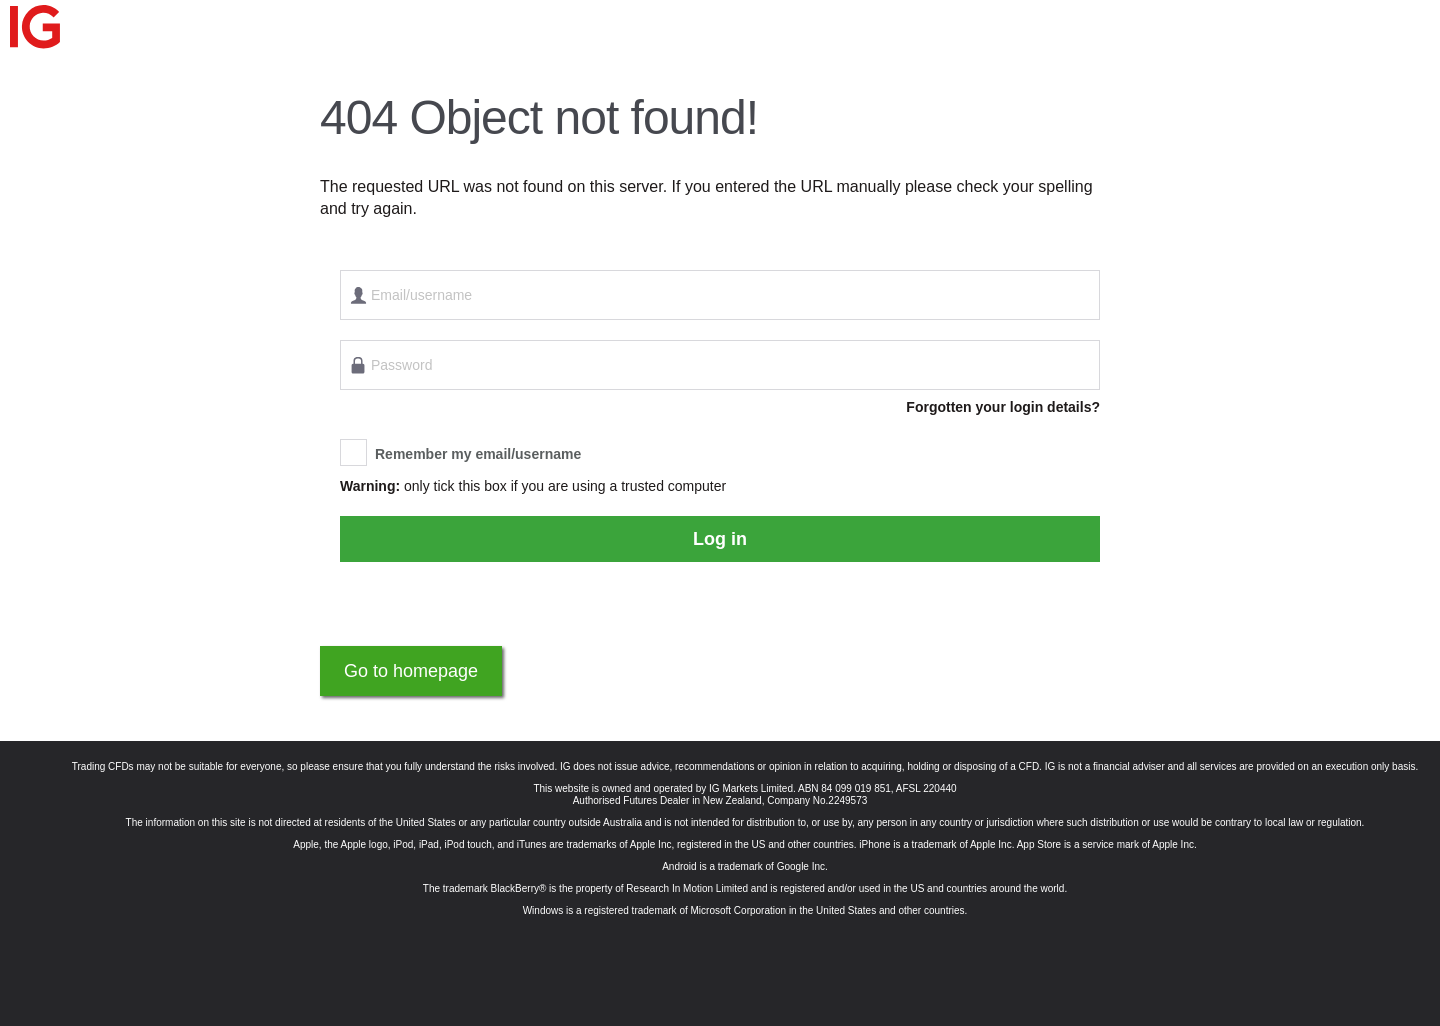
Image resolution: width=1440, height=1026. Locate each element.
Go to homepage (411, 671)
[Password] (720, 365)
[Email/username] (720, 295)
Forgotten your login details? (1003, 407)
